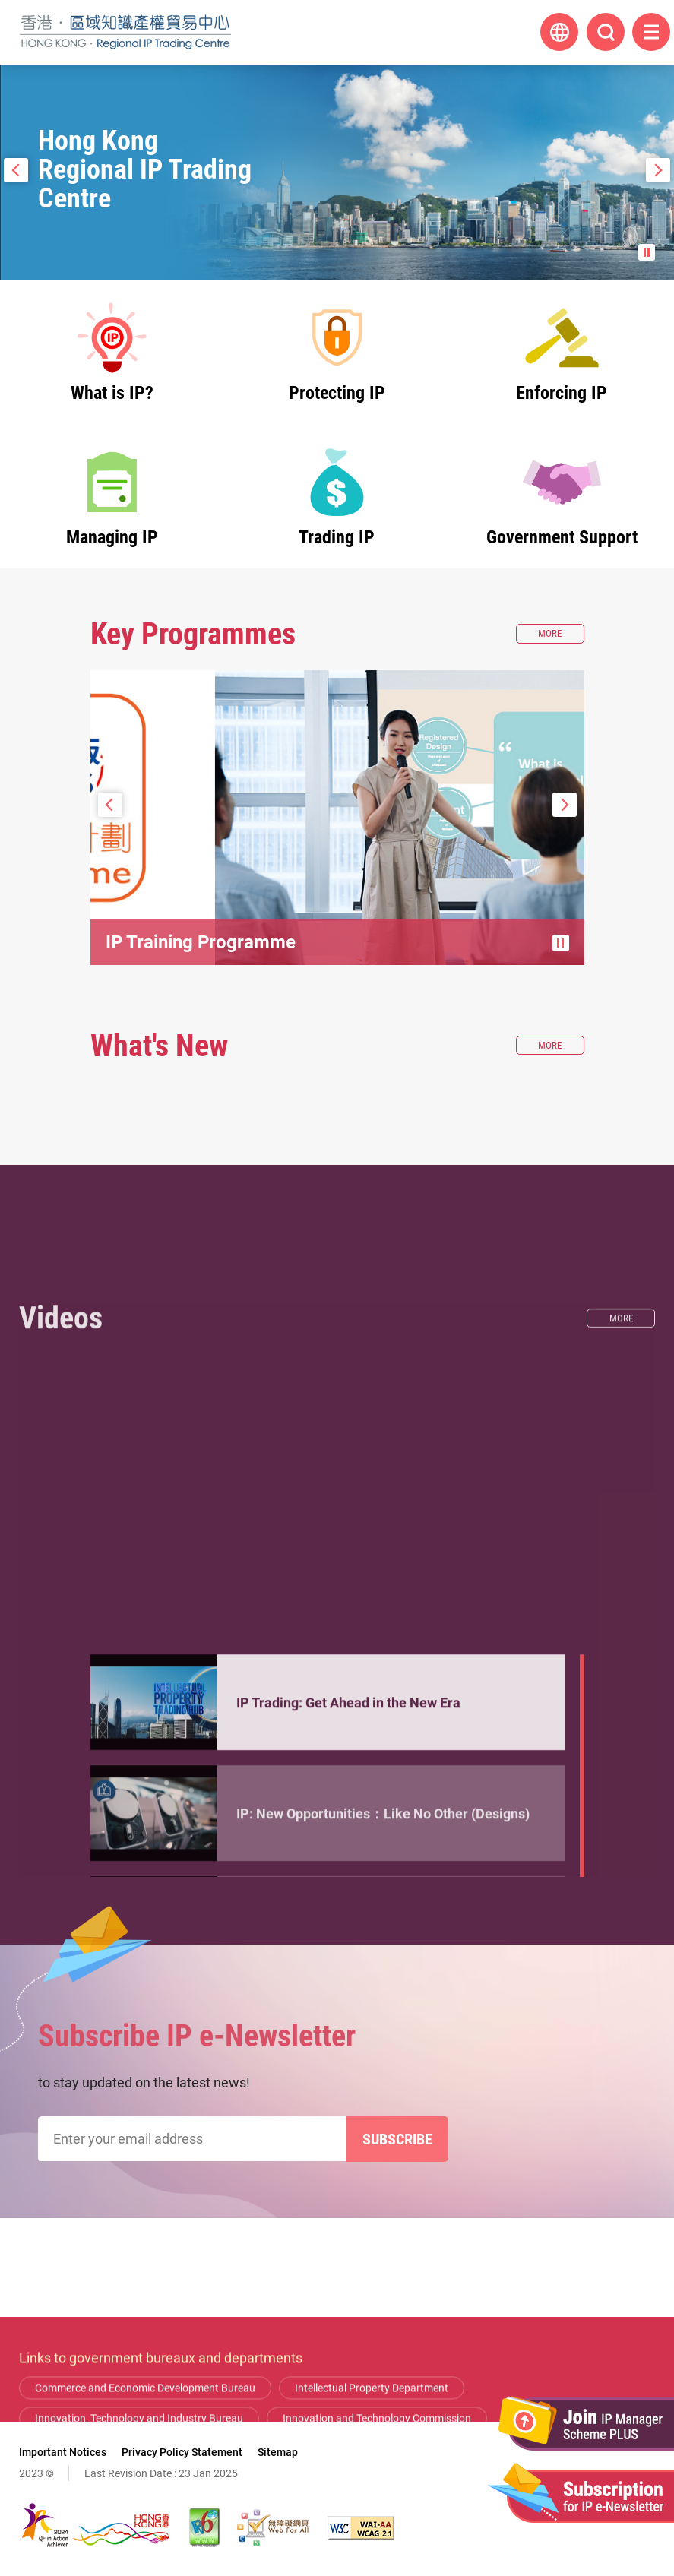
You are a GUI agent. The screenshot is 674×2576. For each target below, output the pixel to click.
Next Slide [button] (658, 170)
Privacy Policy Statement (182, 2452)
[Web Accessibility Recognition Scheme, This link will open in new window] (273, 2527)
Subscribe (397, 2139)
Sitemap (278, 2452)
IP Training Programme (201, 942)
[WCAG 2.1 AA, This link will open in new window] (361, 2527)
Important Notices (62, 2452)
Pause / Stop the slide (560, 943)
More (561, 634)
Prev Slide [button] (16, 170)
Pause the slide (646, 252)
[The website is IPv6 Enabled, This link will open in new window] (205, 2527)
